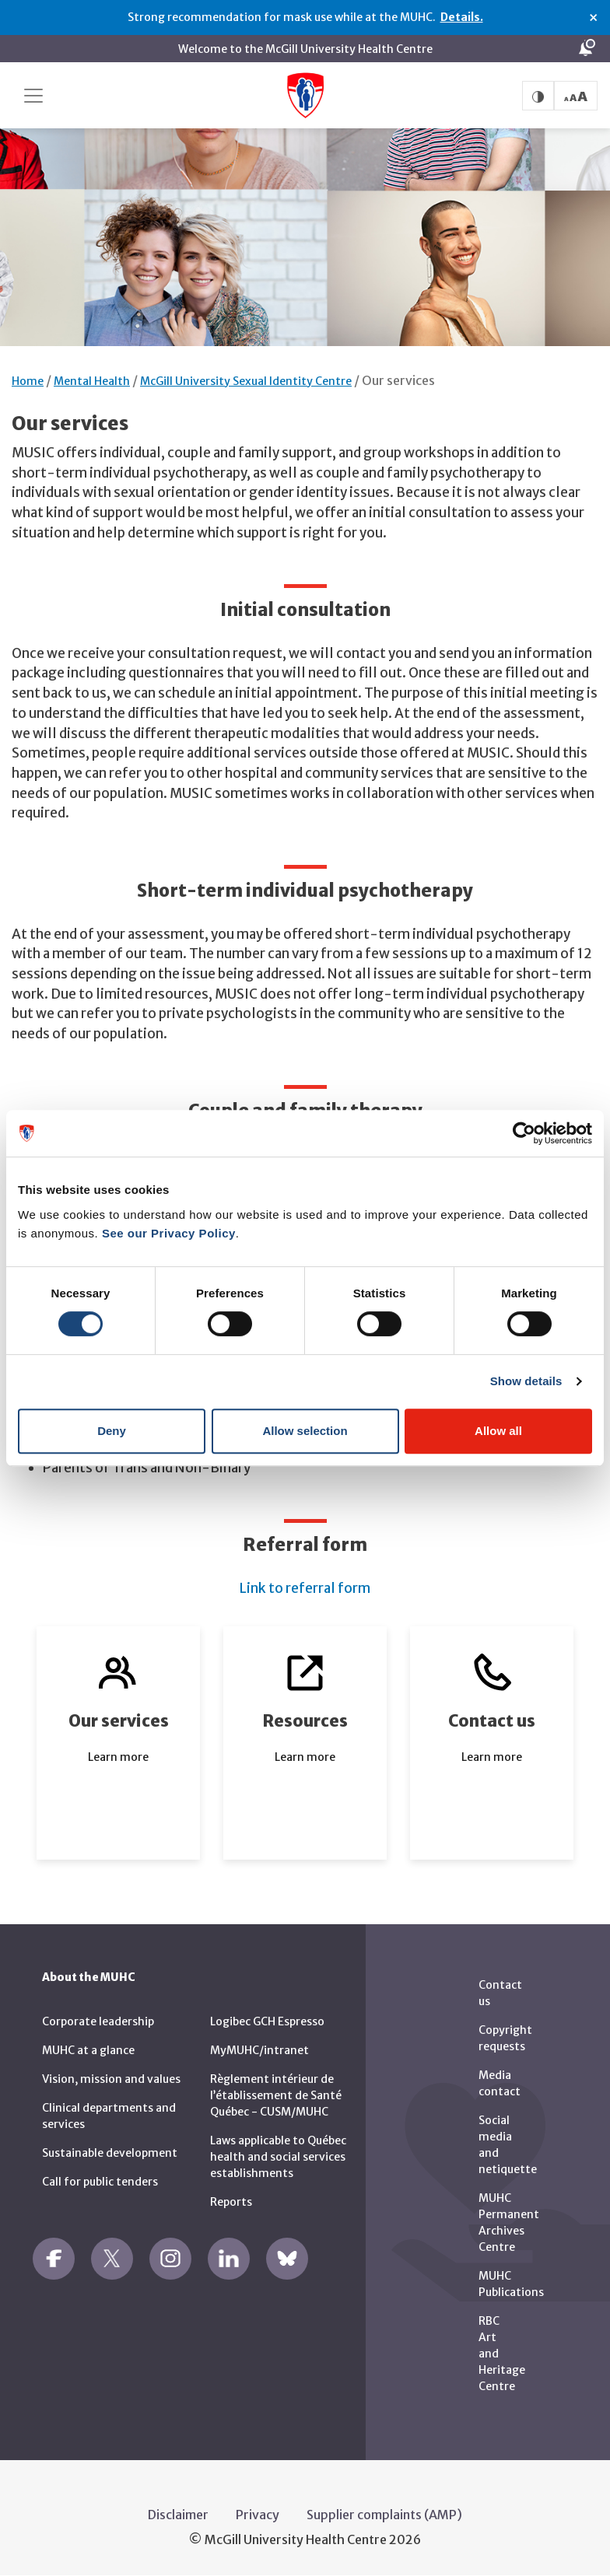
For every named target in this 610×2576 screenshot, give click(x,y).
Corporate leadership (98, 2021)
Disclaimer (178, 2514)
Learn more (118, 1757)
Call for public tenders (100, 2182)
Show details (526, 1381)
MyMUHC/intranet (259, 2050)
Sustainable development (109, 2153)
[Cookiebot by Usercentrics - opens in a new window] (524, 1133)
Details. (461, 17)
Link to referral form (305, 1588)
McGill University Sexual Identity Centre (246, 381)
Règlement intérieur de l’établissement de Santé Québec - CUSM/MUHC (276, 2095)
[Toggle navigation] (33, 95)
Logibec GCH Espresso (267, 2021)
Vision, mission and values (111, 2079)
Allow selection (304, 1430)
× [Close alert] (593, 18)
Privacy (257, 2514)
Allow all (498, 1430)
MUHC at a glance (88, 2050)
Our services (398, 380)
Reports (231, 2202)
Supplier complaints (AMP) (384, 2514)
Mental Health (92, 381)
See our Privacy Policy (169, 1233)
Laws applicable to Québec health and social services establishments (278, 2156)
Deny (111, 1430)
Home (28, 381)
